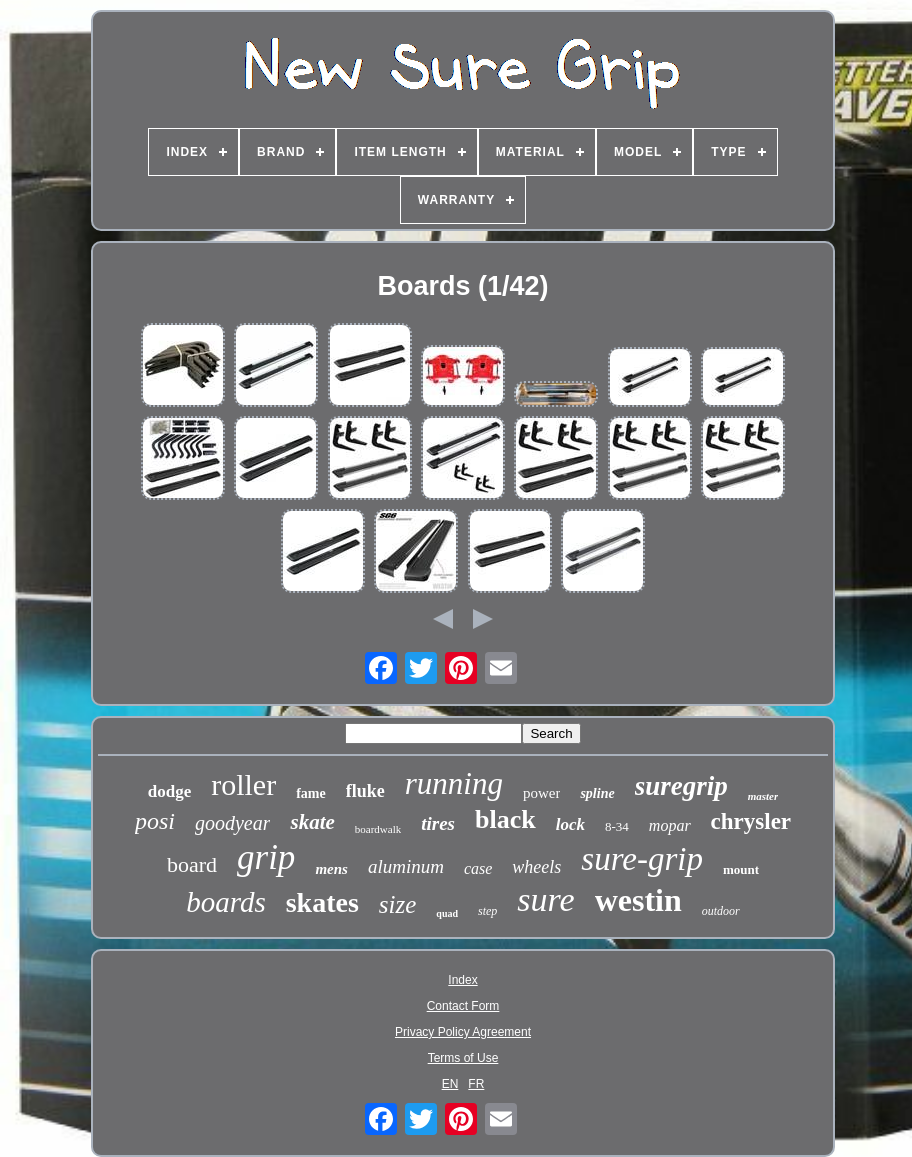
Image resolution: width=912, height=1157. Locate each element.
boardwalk (378, 829)
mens (331, 869)
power (542, 793)
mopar (670, 825)
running (454, 783)
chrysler (751, 821)
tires (438, 823)
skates (322, 902)
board (192, 864)
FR (476, 1084)
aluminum (406, 866)
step (487, 911)
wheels (536, 867)
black (505, 819)
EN (450, 1084)
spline (597, 793)
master (763, 796)
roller (243, 784)
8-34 (617, 826)
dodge (169, 791)
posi (155, 821)
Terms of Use (463, 1058)
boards (226, 902)
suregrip (681, 786)
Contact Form (463, 1006)
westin (638, 900)
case (478, 868)
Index (462, 980)
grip (266, 857)
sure (545, 899)
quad (447, 913)
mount (741, 869)
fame (311, 793)
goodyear (233, 823)
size (398, 904)
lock (570, 824)
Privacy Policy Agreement (463, 1032)
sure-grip (642, 859)
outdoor (721, 911)
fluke (365, 791)
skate (312, 822)
